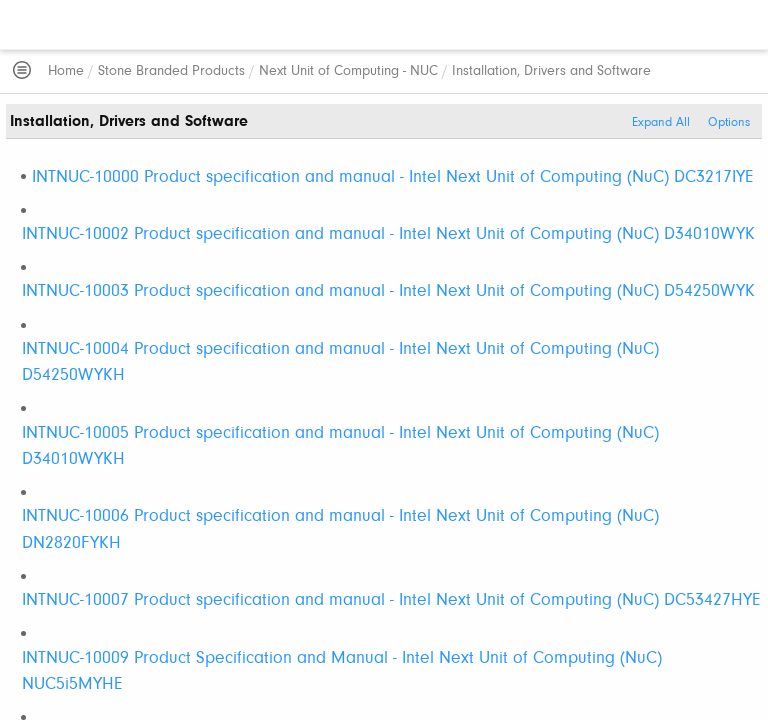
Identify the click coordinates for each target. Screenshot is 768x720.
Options (729, 123)
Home (66, 71)
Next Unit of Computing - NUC (348, 71)
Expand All (661, 123)
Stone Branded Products (171, 71)
